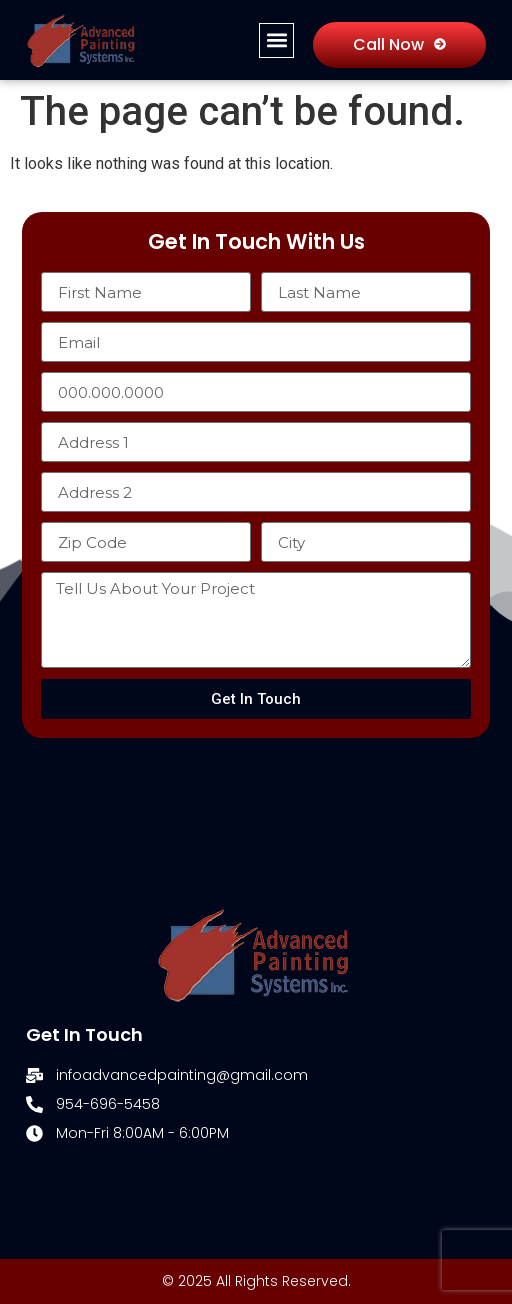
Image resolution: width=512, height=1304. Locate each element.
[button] (276, 40)
